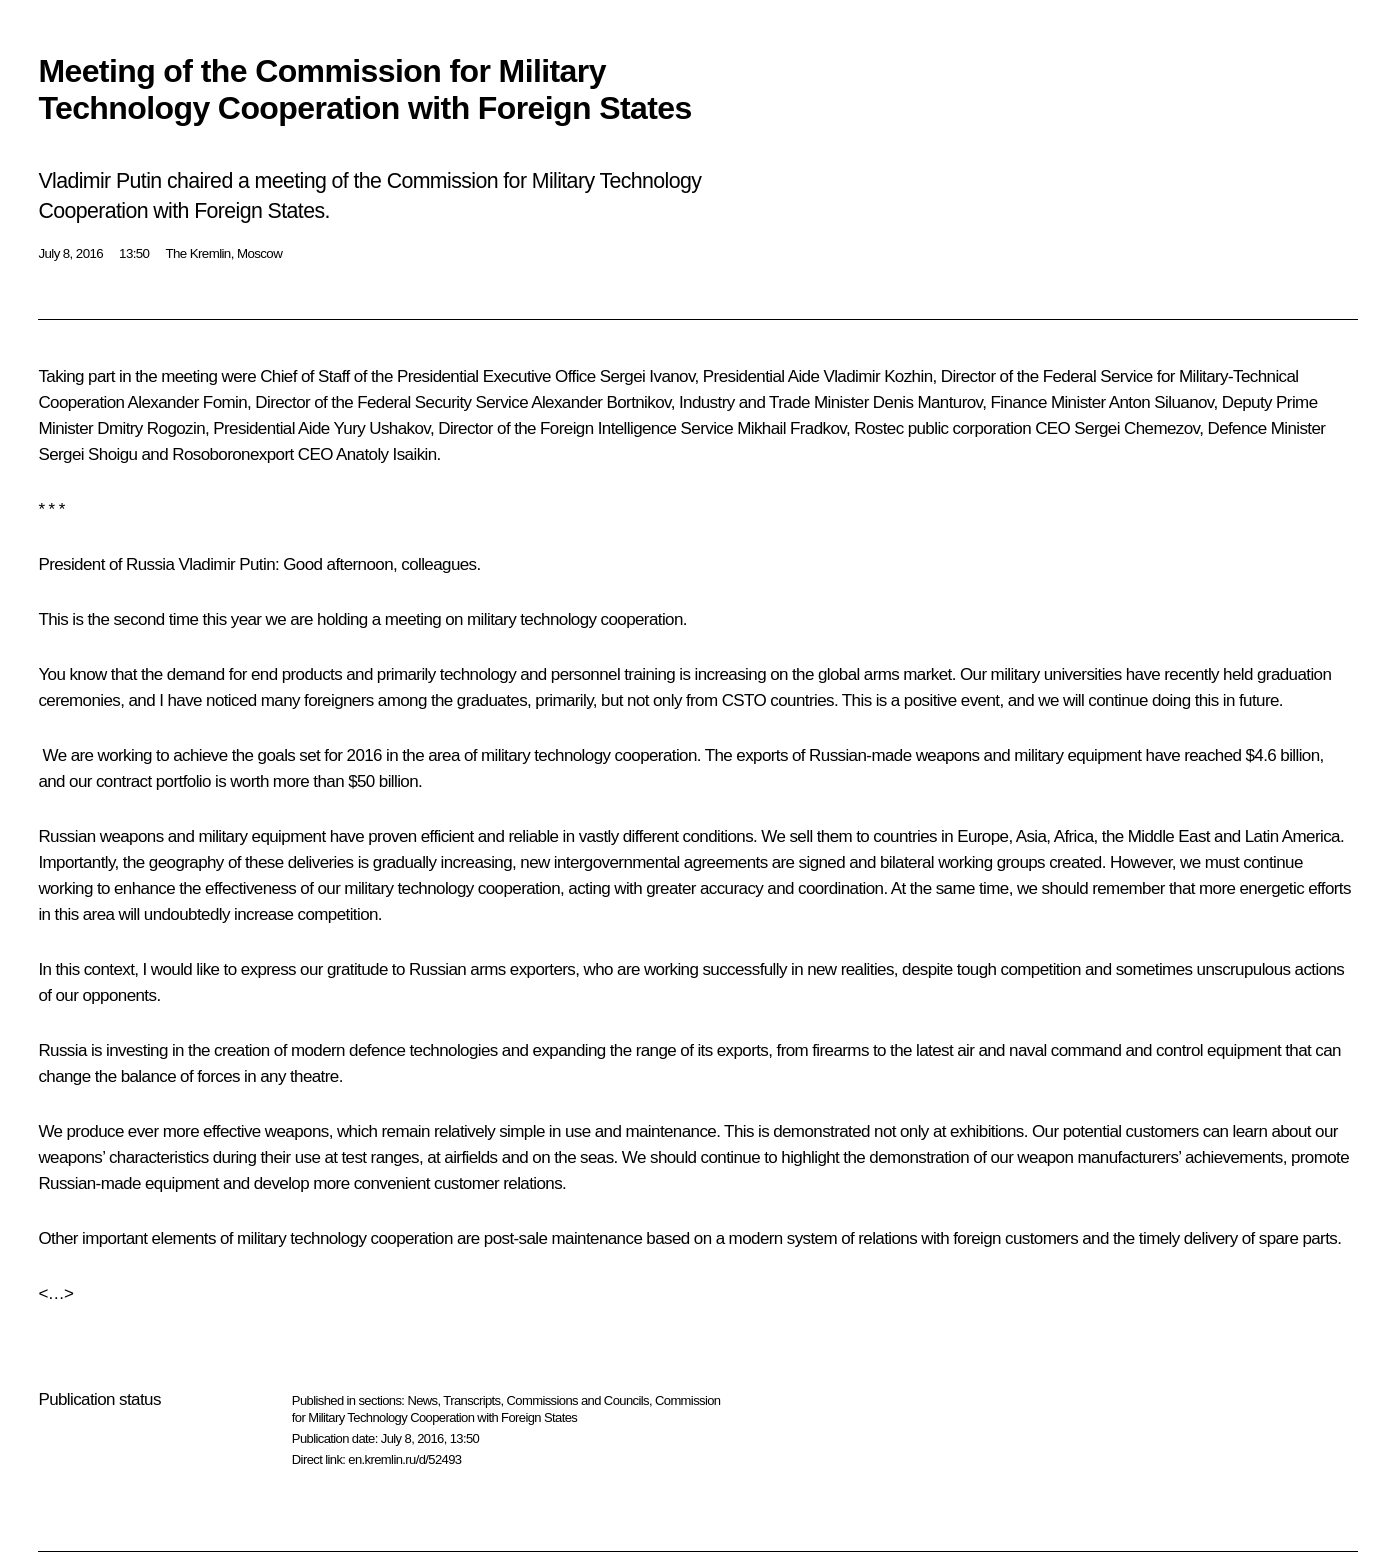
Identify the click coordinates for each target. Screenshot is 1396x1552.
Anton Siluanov (1161, 402)
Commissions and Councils (578, 1400)
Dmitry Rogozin (151, 428)
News (422, 1400)
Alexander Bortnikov (600, 402)
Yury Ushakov (382, 428)
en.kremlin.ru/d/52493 (404, 1459)
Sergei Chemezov (1136, 428)
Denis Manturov (927, 402)
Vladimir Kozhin (877, 376)
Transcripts (471, 1400)
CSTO (744, 700)
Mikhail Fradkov (791, 428)
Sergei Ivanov (647, 376)
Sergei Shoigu (87, 454)
